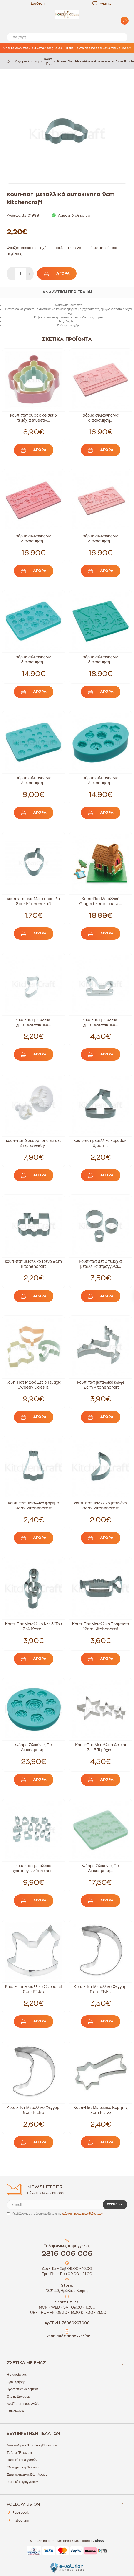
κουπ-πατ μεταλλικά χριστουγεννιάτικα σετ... (33, 1868)
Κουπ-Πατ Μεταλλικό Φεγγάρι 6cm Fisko (33, 2110)
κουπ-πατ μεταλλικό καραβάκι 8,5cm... (100, 1143)
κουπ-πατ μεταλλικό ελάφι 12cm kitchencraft (100, 1384)
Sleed (99, 2541)
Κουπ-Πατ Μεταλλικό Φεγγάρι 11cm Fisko (100, 1989)
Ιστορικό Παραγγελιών (22, 2481)
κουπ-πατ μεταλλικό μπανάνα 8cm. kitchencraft (100, 1505)
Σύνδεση (38, 3)
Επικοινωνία (15, 2411)
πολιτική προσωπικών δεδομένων (82, 2213)
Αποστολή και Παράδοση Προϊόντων (32, 2445)
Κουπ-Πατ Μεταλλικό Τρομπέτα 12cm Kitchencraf (100, 1626)
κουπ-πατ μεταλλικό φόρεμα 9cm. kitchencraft (33, 1505)
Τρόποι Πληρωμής (20, 2452)
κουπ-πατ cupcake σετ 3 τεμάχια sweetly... (33, 417)
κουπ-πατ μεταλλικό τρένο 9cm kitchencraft (33, 1263)
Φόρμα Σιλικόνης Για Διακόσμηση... (33, 1747)
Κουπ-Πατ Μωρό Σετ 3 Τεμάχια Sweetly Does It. (34, 1384)
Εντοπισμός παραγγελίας (67, 2336)
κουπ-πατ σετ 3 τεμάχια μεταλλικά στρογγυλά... (100, 1263)
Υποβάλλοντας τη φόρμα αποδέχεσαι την (57, 2213)
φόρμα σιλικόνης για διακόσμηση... (100, 417)
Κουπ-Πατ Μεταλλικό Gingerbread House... (100, 901)
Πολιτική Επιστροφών (22, 2459)
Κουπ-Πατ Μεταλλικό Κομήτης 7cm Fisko (100, 2110)
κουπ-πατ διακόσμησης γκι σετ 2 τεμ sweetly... (33, 1143)
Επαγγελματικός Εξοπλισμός (27, 2474)
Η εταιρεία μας (17, 2374)
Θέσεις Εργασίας (18, 2396)
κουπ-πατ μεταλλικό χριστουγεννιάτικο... (33, 1022)
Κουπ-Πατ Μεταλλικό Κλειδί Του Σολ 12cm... (33, 1626)
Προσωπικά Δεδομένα (22, 2389)
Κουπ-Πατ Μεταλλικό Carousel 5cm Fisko (33, 1989)
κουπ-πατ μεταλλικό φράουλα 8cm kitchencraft (33, 901)
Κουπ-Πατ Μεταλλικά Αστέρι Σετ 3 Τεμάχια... (100, 1747)
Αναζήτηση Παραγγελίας (24, 2403)
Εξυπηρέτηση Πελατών (23, 2467)
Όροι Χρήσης (16, 2381)
